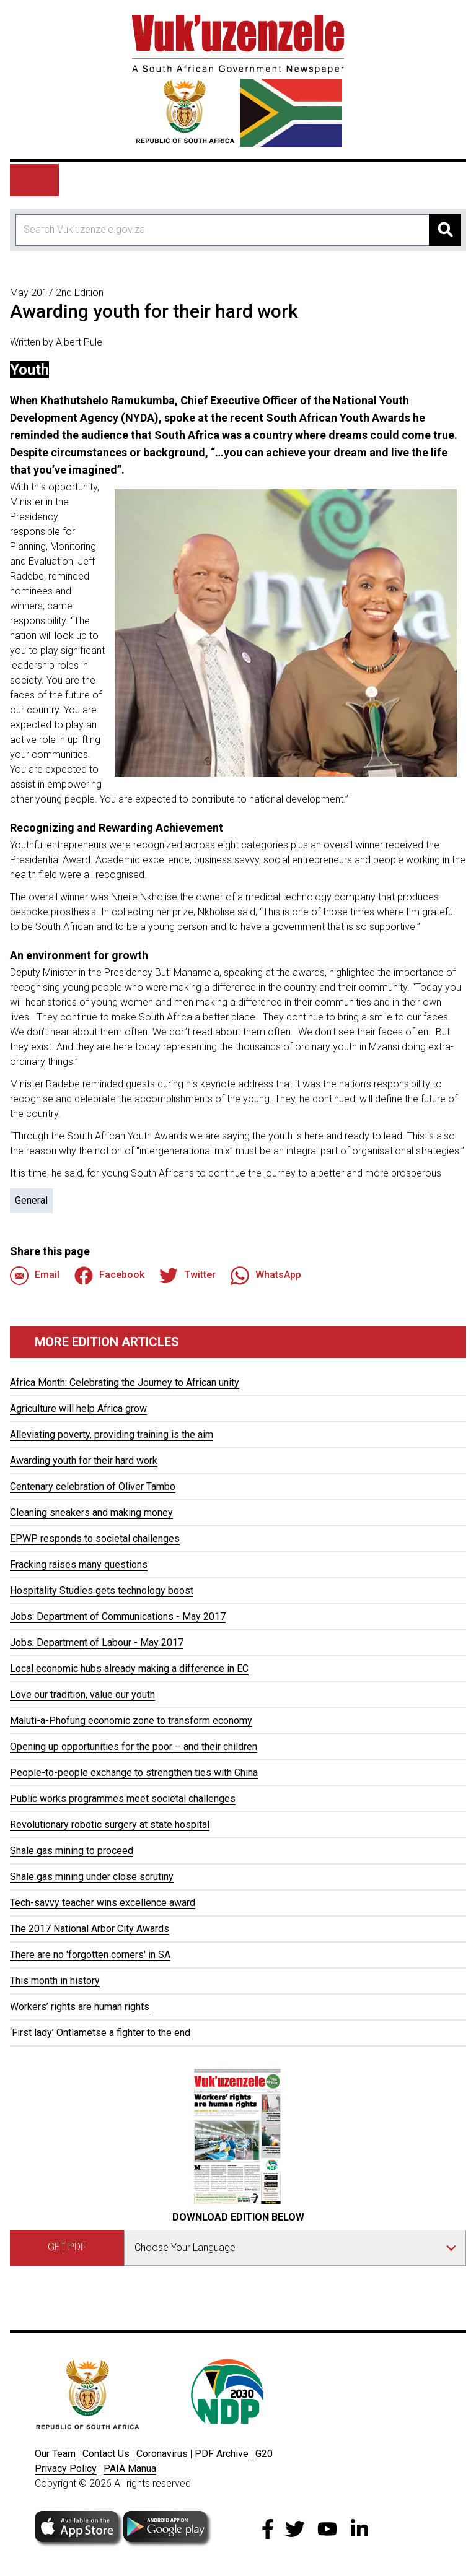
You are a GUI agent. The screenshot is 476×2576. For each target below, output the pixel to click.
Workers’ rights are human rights (79, 2006)
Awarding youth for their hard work (83, 1460)
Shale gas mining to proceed (71, 1850)
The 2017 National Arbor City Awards (89, 1928)
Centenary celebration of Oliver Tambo (92, 1486)
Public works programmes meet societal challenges (123, 1798)
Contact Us (106, 2454)
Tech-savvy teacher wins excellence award (102, 1902)
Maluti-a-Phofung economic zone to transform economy (131, 1720)
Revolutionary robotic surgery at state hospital (109, 1824)
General (31, 1200)
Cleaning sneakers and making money (91, 1512)
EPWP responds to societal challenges (95, 1538)
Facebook (109, 1275)
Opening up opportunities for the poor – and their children (133, 1746)
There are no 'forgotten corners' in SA (90, 1954)
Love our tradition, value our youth (82, 1694)
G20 (264, 2454)
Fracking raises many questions (79, 1564)
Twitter (187, 1275)
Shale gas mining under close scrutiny (92, 1876)
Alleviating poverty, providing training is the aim (111, 1434)
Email (35, 1275)
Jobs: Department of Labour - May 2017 (96, 1642)
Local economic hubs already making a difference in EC (129, 1668)
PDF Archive (222, 2454)
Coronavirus (162, 2454)
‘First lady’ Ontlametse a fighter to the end (100, 2033)
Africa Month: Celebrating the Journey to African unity (124, 1382)
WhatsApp (266, 1275)
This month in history (55, 1980)
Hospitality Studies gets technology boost (101, 1590)
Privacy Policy (66, 2468)
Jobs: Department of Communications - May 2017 (118, 1616)
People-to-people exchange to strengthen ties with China (134, 1772)
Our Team (55, 2454)
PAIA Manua (130, 2468)
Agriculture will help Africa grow (78, 1408)
